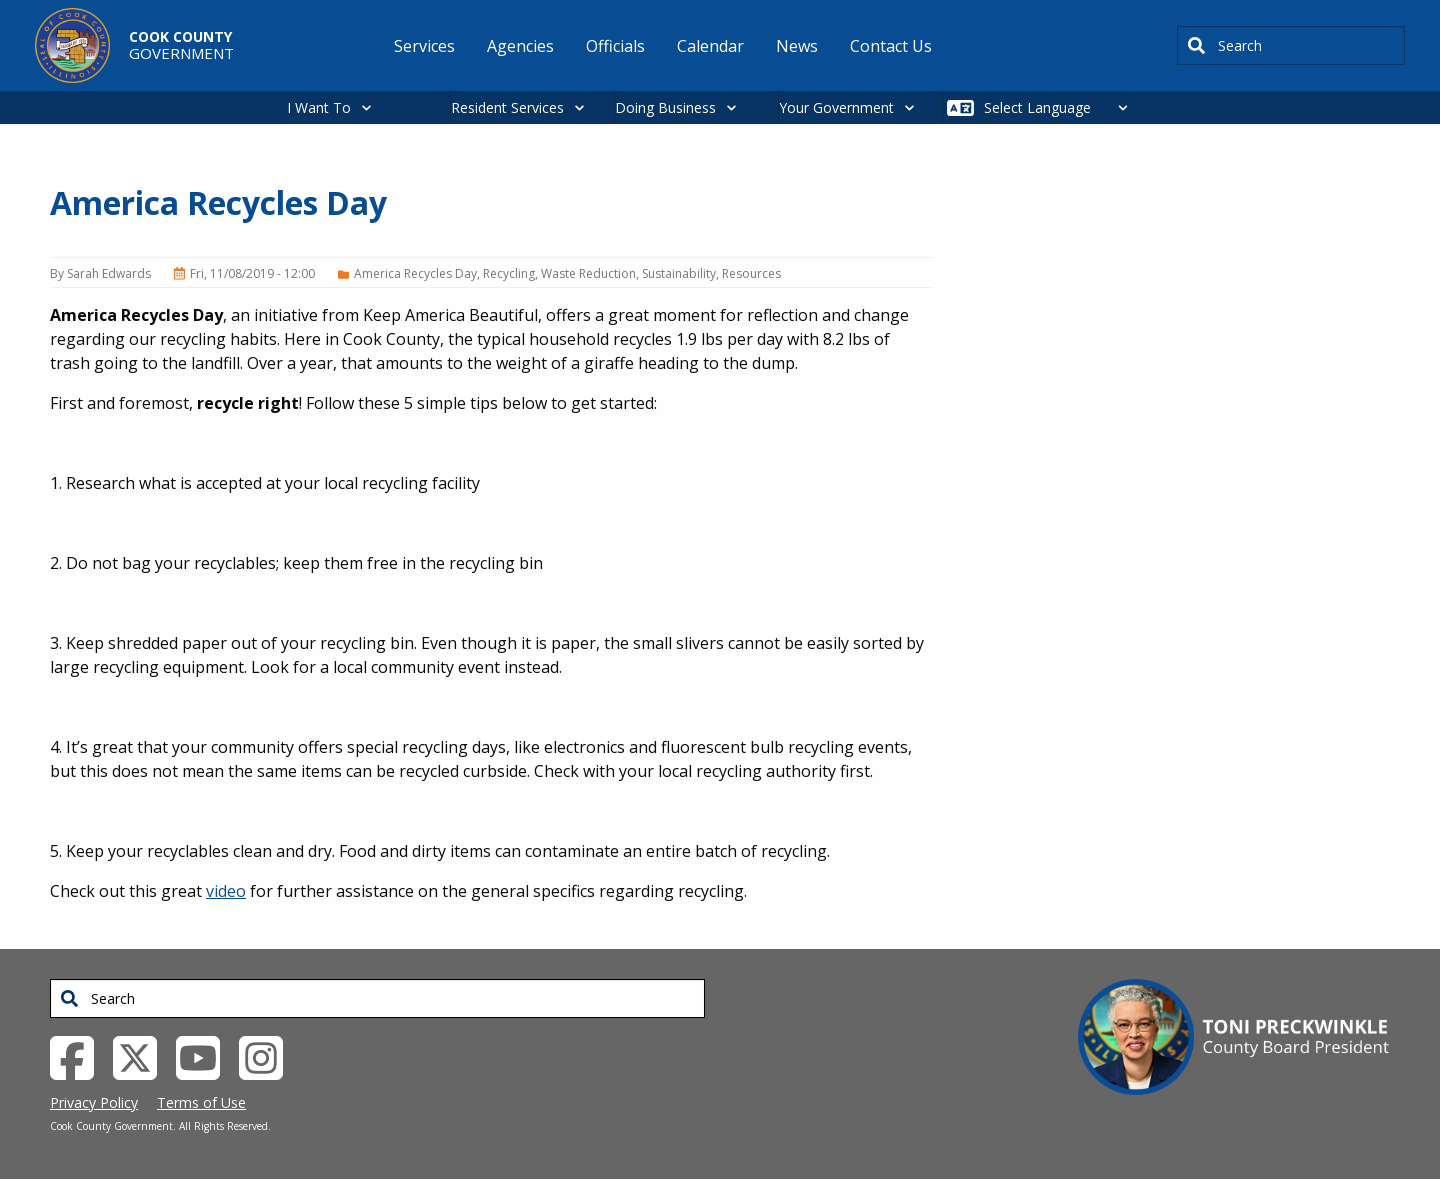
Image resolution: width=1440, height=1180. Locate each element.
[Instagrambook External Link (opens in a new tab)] (268, 1056)
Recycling (509, 273)
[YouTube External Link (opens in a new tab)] (205, 1056)
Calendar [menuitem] (710, 46)
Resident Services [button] (507, 107)
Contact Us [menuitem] (891, 46)
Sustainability (679, 273)
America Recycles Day (415, 273)
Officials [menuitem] (615, 46)
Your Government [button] (836, 107)
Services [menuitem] (424, 46)
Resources (751, 273)
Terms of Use (201, 1102)
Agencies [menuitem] (520, 46)
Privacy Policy (94, 1102)
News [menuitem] (797, 46)
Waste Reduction (588, 273)
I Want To (319, 107)
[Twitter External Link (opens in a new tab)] (142, 1056)
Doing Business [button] (665, 107)
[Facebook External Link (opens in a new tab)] (79, 1056)
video (226, 891)
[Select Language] (1061, 107)
